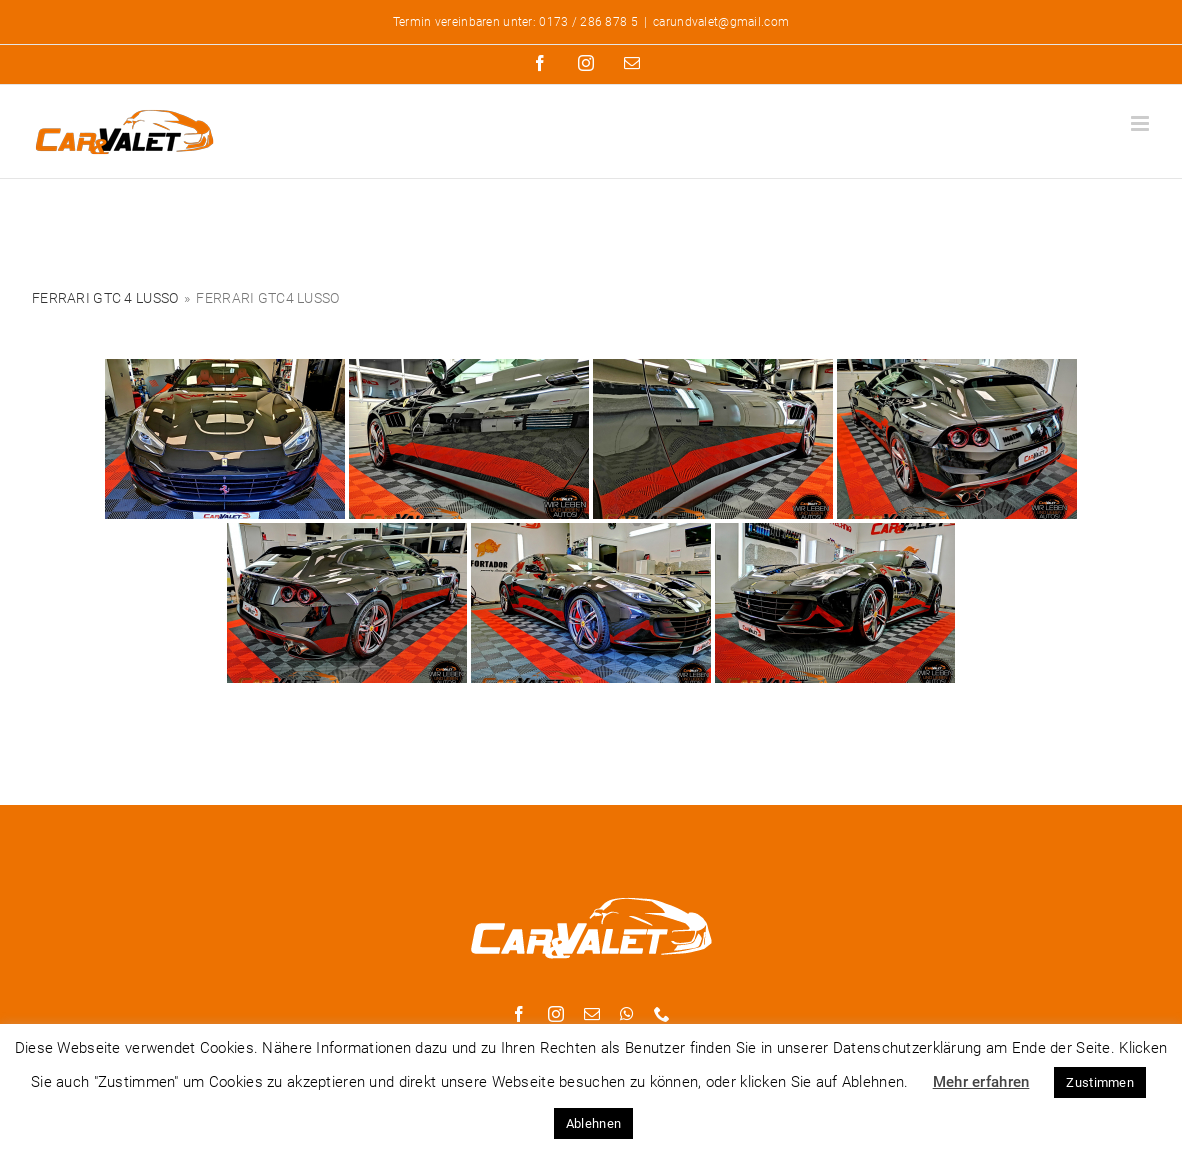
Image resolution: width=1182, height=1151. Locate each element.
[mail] (592, 1014)
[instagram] (556, 1014)
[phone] (662, 1014)
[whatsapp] (627, 1014)
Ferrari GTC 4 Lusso (105, 298)
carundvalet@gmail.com (721, 22)
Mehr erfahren (981, 1082)
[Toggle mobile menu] (1141, 123)
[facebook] (519, 1014)
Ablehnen (593, 1123)
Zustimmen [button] (1100, 1082)
